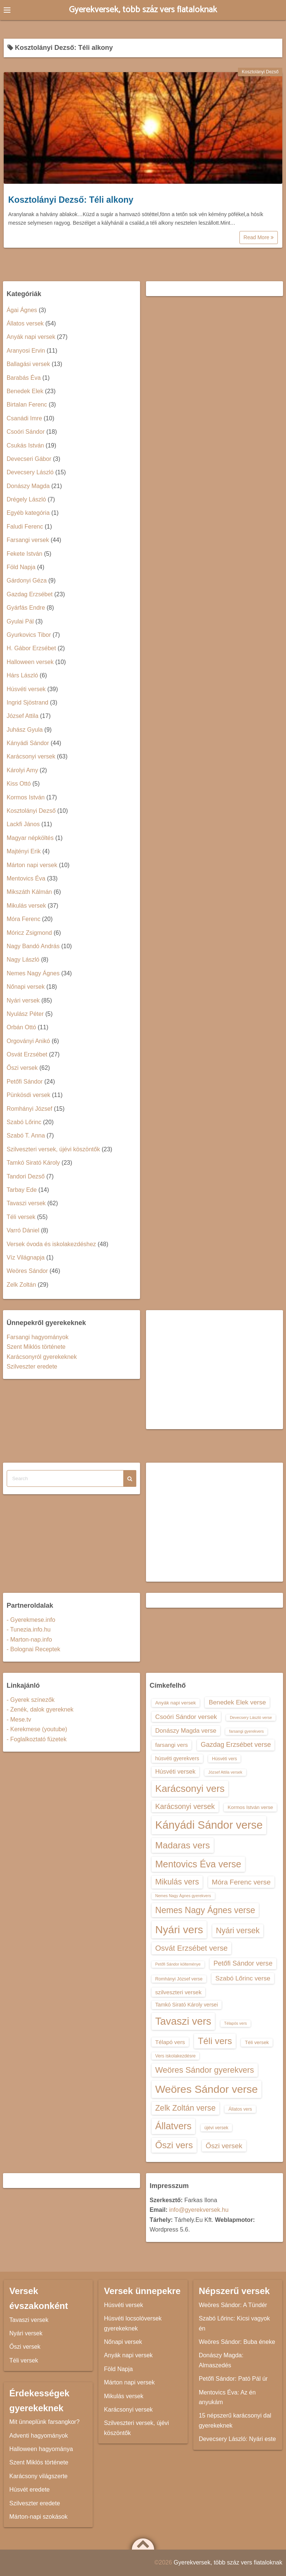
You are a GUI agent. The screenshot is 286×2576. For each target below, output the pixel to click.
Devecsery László (30, 472)
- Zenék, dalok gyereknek (40, 1709)
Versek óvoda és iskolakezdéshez (51, 1244)
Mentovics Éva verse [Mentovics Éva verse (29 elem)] (198, 1864)
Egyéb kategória (28, 513)
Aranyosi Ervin (26, 350)
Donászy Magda (28, 486)
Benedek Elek (25, 391)
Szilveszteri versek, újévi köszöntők (53, 1149)
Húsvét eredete (29, 2489)
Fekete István (24, 554)
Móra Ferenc (24, 919)
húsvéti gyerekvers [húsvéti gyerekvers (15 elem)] (177, 1758)
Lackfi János (23, 824)
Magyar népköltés (30, 838)
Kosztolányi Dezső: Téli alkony (70, 200)
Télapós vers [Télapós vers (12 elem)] (235, 2023)
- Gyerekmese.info (31, 1620)
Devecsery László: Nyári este (237, 2439)
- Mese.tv (19, 1719)
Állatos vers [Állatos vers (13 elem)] (240, 2109)
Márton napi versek (32, 865)
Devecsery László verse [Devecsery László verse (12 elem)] (251, 1717)
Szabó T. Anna (26, 1135)
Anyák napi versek (31, 337)
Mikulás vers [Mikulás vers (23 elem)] (177, 1881)
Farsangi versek (28, 540)
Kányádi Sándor (28, 743)
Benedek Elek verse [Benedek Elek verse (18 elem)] (237, 1702)
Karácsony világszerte (38, 2476)
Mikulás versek (26, 905)
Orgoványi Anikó (28, 1041)
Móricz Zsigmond (29, 933)
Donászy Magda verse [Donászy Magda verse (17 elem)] (185, 1730)
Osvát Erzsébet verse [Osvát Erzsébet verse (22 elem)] (191, 1948)
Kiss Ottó (19, 783)
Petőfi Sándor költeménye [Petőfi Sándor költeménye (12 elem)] (178, 1964)
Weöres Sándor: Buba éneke (237, 2342)
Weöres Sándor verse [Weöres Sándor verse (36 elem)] (206, 2089)
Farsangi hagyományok (38, 1337)
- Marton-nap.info (29, 1639)
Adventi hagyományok (38, 2435)
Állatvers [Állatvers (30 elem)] (173, 2126)
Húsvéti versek (26, 689)
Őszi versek (22, 1068)
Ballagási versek (28, 364)
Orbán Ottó (21, 1027)
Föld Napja (21, 567)
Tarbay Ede (22, 1190)
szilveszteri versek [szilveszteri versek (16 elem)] (178, 1992)
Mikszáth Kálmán (29, 892)
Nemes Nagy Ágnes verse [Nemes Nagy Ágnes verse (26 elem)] (205, 1910)
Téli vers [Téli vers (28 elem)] (215, 2041)
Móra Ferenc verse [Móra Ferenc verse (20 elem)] (241, 1882)
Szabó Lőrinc (24, 1122)
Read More (259, 237)
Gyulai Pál (20, 621)
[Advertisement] (215, 1370)
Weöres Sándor (27, 1271)
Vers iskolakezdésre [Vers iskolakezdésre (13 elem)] (175, 2056)
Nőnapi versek (26, 987)
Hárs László (22, 675)
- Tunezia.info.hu (29, 1629)
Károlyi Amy (22, 770)
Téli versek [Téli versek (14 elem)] (257, 2042)
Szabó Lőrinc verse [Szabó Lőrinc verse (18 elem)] (242, 1978)
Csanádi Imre (24, 418)
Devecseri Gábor (29, 459)
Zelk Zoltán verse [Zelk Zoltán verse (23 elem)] (185, 2108)
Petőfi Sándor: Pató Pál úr (233, 2378)
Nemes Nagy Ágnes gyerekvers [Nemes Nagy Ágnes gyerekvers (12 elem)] (183, 1895)
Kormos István (26, 797)
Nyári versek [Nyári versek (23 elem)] (238, 1930)
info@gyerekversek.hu (198, 2210)
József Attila (22, 716)
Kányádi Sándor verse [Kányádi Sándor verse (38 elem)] (209, 1825)
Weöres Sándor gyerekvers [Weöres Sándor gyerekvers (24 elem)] (204, 2070)
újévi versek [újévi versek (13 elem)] (216, 2127)
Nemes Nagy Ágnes (33, 973)
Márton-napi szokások (38, 2517)
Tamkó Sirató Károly (33, 1162)
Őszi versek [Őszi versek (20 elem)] (224, 2146)
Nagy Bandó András (33, 946)
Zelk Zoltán (21, 1284)
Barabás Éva (24, 378)
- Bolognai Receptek (33, 1649)
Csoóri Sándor (26, 432)
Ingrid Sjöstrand (27, 702)
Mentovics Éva (26, 878)
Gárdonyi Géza (27, 580)
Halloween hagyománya (41, 2449)
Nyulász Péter (25, 1014)
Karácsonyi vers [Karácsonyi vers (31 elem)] (190, 1788)
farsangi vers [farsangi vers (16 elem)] (171, 1745)
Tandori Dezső (26, 1176)
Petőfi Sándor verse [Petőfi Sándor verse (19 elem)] (243, 1963)
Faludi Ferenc (25, 526)
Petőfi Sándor (25, 1081)
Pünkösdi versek (28, 1095)
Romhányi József (30, 1109)
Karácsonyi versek (31, 756)
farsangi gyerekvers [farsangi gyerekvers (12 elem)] (246, 1731)
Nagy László (23, 959)
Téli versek (21, 1217)
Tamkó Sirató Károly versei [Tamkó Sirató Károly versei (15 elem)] (186, 2005)
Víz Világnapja (26, 1257)
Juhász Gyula (25, 729)
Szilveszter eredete (32, 1366)
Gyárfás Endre (26, 607)
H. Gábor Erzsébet (31, 648)
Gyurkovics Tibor (29, 635)
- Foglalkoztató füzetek (37, 1739)
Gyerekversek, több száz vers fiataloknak (143, 10)
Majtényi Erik (24, 851)
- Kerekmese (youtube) (37, 1729)
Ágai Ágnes (22, 310)
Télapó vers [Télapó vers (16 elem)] (170, 2042)
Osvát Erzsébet (27, 1054)
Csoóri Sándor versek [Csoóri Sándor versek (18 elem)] (186, 1716)
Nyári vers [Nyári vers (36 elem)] (179, 1929)
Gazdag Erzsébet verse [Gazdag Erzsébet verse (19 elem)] (236, 1744)
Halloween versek (30, 662)
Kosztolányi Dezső (260, 71)
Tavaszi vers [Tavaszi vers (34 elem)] (183, 2021)
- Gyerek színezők (31, 1700)
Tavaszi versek (26, 1203)
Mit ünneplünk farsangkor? (44, 2422)
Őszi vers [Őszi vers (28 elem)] (174, 2145)
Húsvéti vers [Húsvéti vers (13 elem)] (224, 1758)
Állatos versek (25, 323)
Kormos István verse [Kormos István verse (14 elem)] (250, 1807)
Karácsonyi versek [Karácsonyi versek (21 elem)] (185, 1806)
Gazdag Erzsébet (30, 594)
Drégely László (26, 499)
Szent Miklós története (36, 1347)
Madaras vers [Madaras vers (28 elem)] (182, 1845)
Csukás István (25, 445)
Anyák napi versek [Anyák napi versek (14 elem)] (175, 1703)
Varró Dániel (23, 1230)
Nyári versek (23, 1000)
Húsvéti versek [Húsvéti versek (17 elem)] (175, 1771)
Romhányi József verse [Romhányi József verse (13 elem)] (179, 1979)
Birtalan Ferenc (27, 404)
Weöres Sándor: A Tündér (233, 2305)
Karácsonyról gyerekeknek (42, 1357)
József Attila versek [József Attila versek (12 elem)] (225, 1772)
